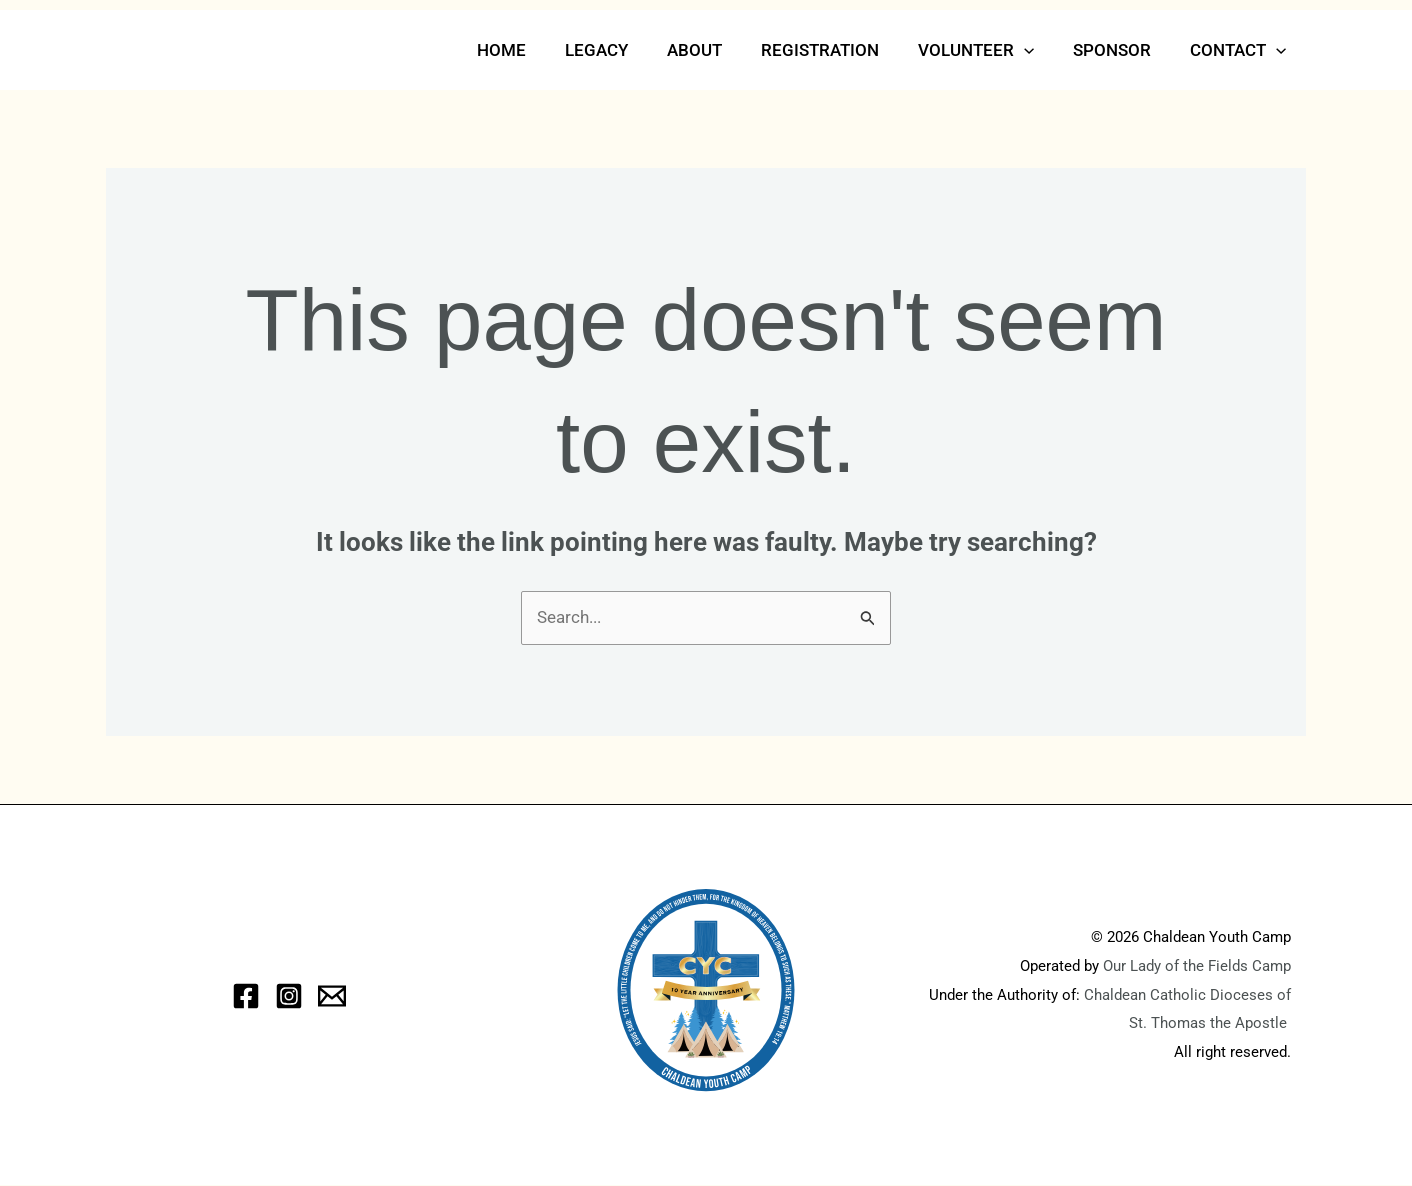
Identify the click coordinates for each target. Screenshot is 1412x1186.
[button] (1037, 50)
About (717, 50)
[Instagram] (289, 996)
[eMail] (332, 996)
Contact (1241, 50)
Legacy (624, 50)
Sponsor (1120, 50)
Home (534, 50)
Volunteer (989, 50)
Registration (838, 50)
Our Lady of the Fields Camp (1197, 966)
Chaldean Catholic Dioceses (1180, 995)
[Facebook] (246, 996)
